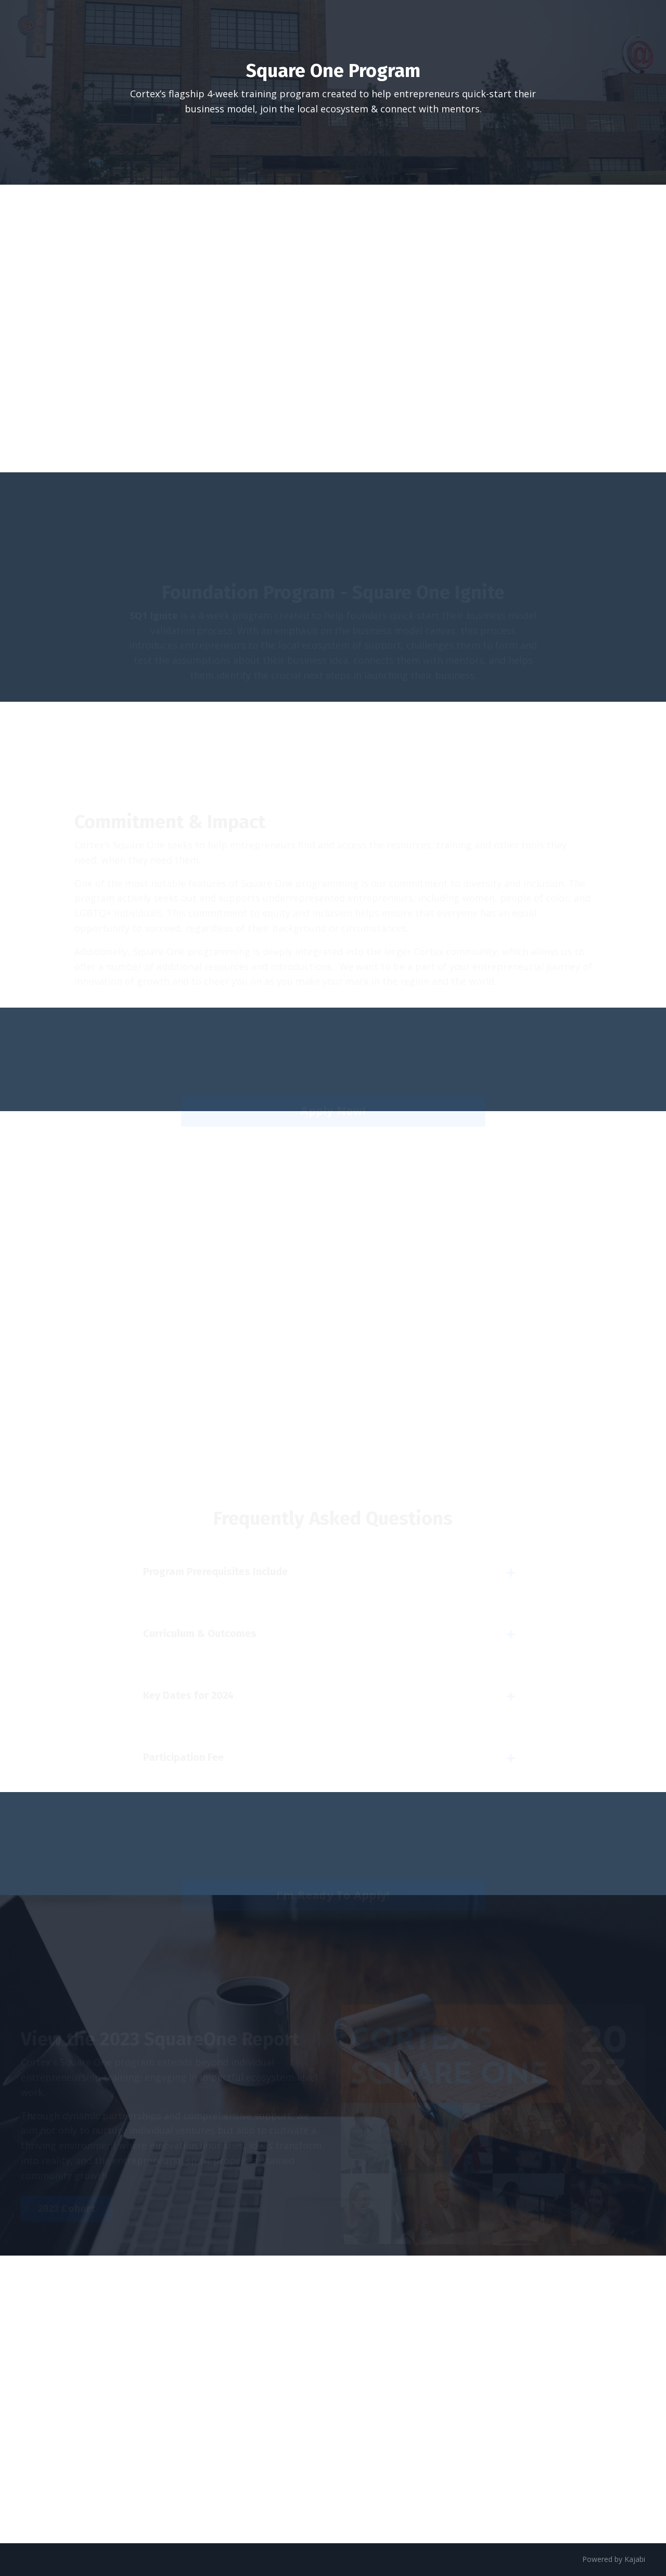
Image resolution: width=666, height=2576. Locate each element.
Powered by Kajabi (613, 2559)
